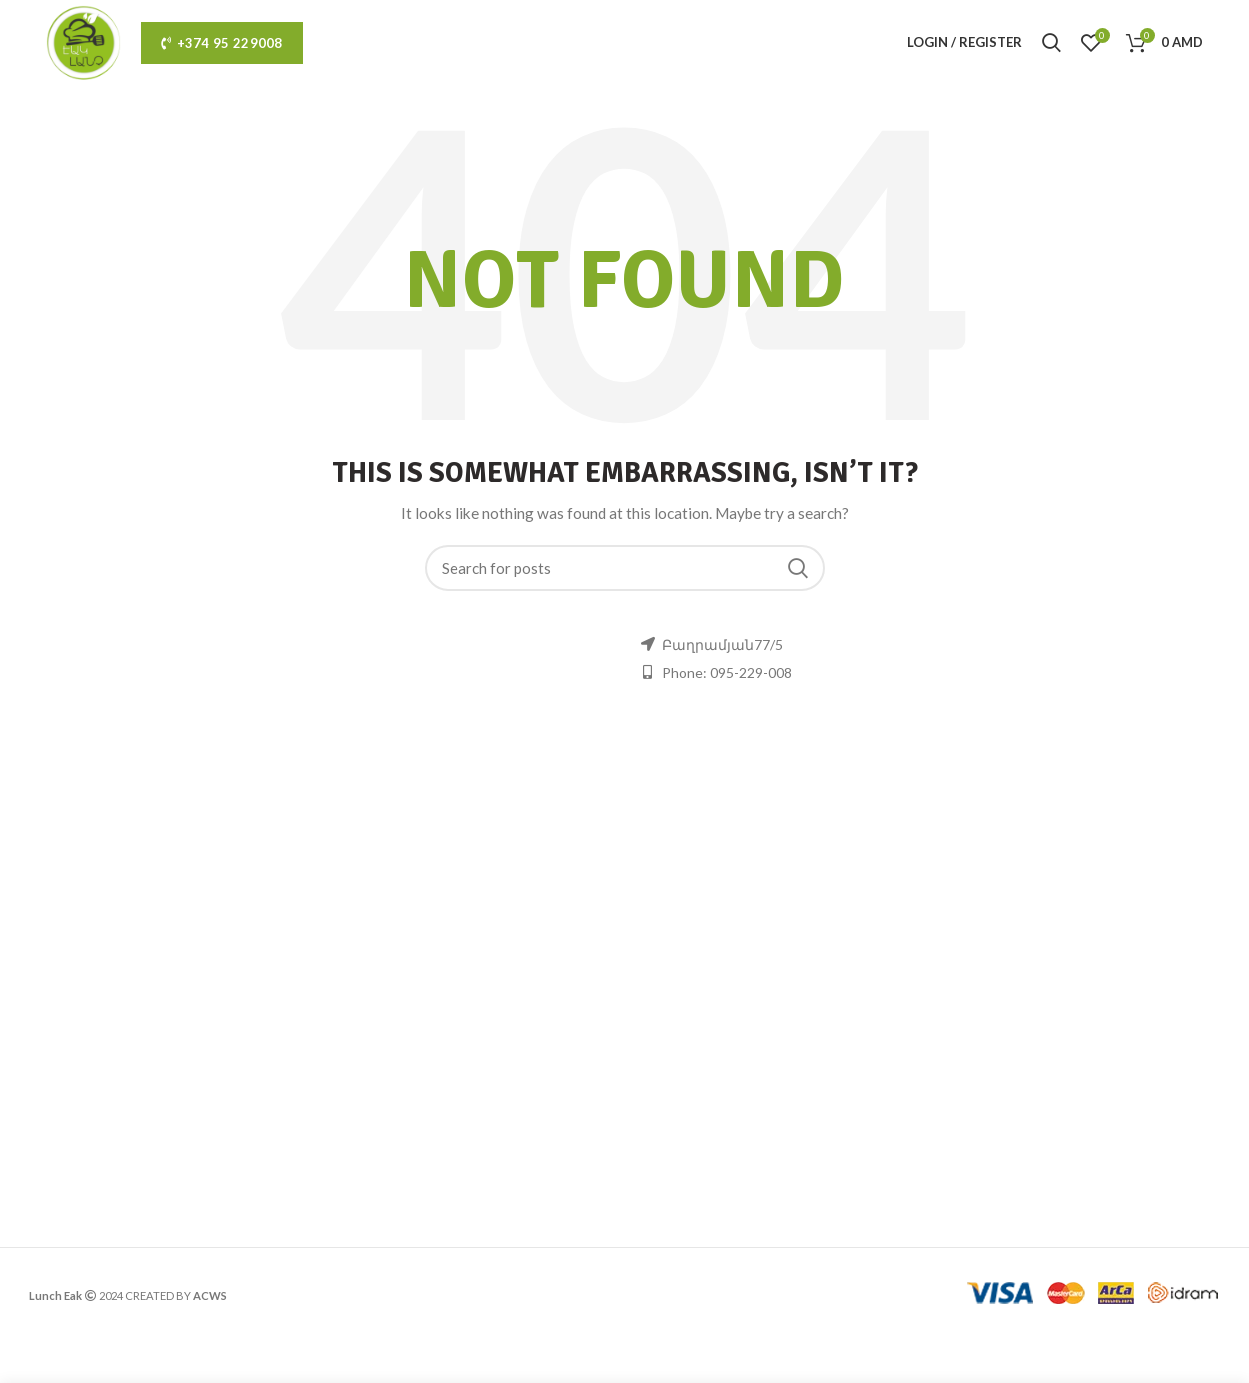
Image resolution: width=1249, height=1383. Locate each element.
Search (798, 568)
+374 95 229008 (222, 43)
